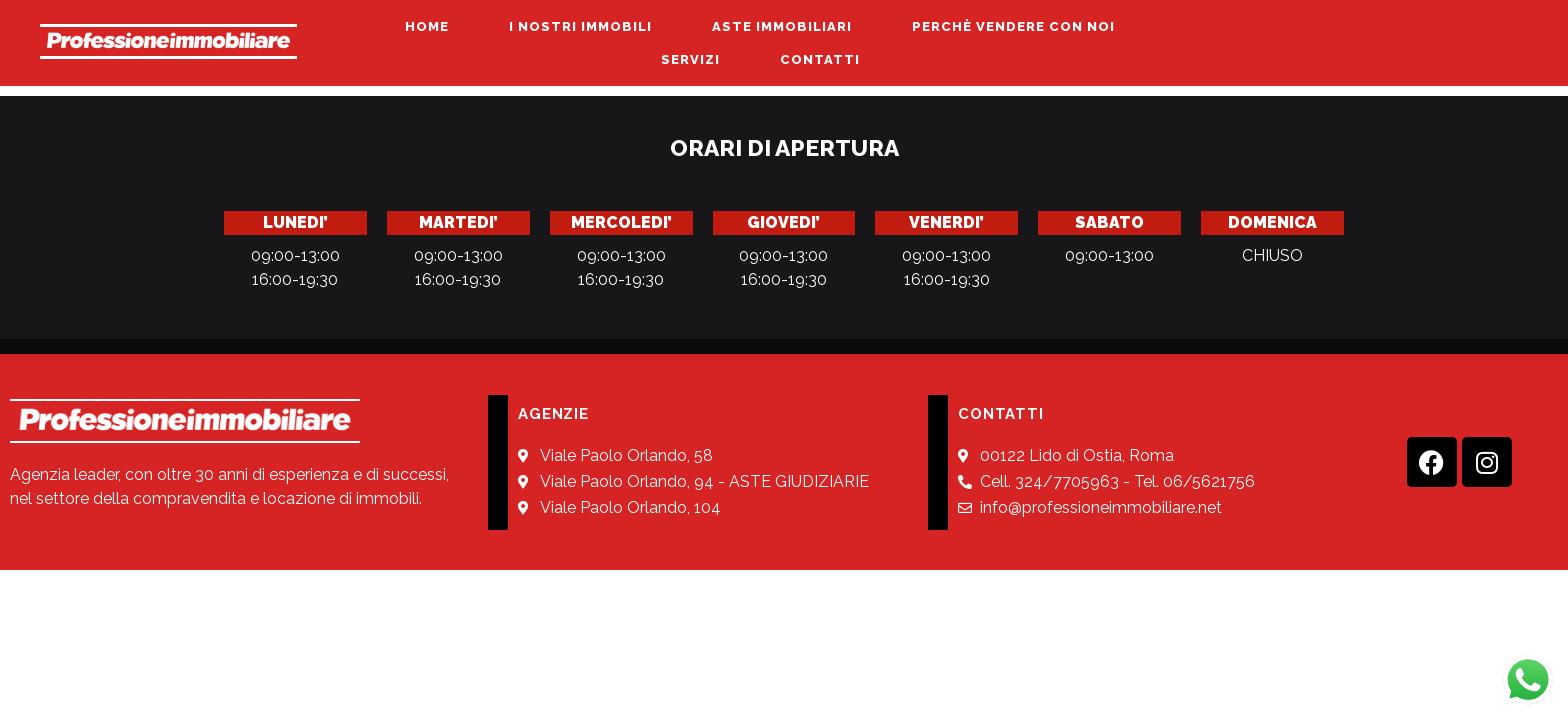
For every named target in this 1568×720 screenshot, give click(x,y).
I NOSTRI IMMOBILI (580, 26)
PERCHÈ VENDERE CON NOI (1013, 26)
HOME (427, 26)
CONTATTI (820, 59)
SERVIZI (690, 59)
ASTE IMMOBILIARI (782, 26)
